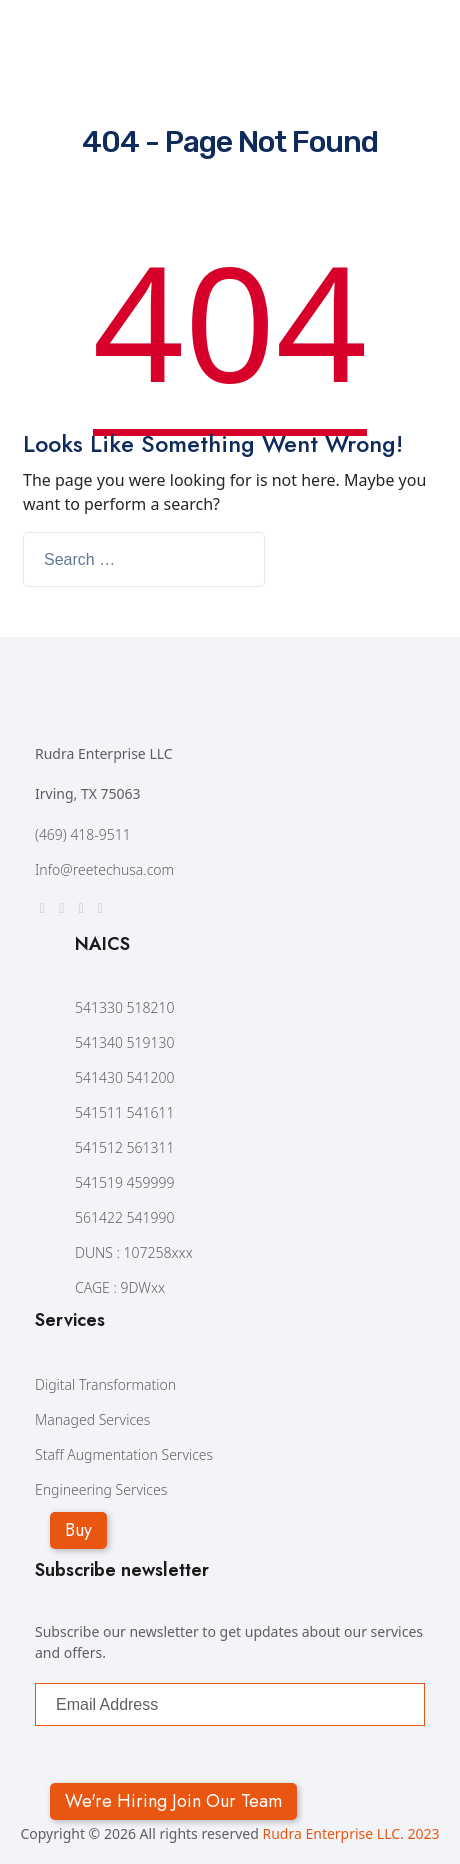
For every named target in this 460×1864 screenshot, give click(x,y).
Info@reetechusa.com (104, 869)
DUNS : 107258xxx (134, 1252)
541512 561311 (125, 1147)
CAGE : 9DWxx (120, 1287)
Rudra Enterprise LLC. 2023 (350, 1833)
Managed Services (92, 1419)
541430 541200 (125, 1077)
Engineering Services (101, 1489)
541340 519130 (125, 1042)
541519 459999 (125, 1182)
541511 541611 (125, 1112)
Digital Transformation (105, 1384)
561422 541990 (125, 1217)
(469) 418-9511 (83, 834)
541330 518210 (125, 1007)
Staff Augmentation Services (124, 1454)
